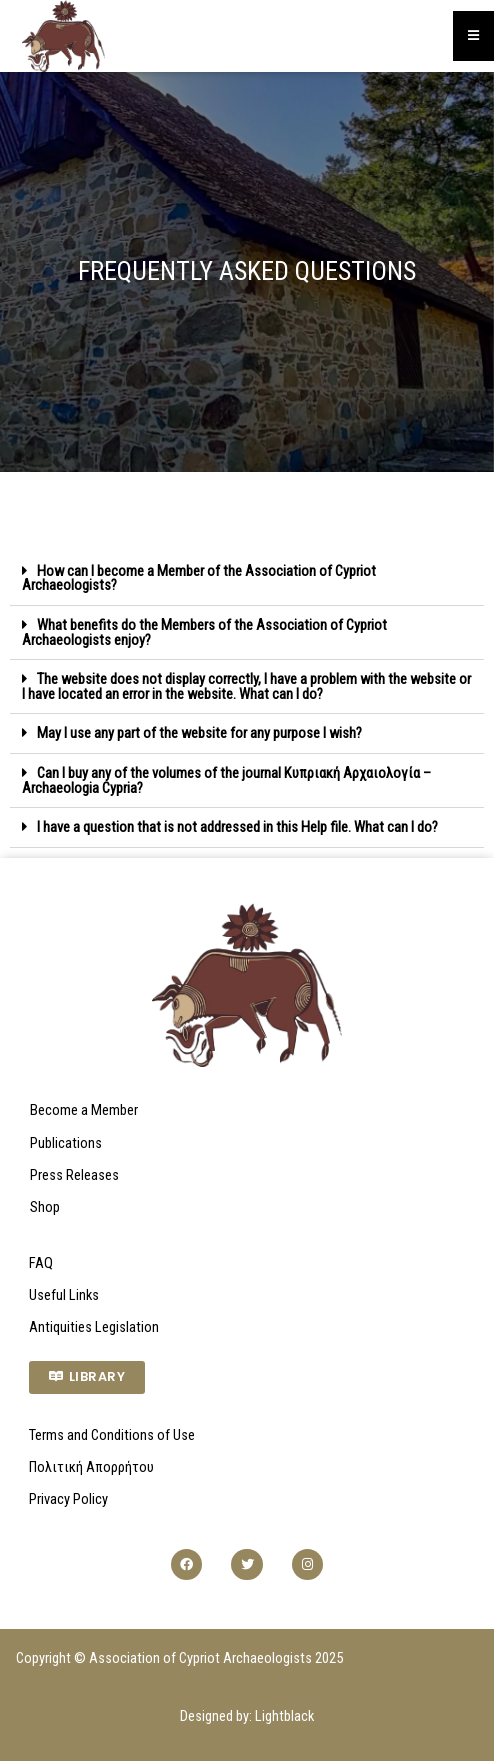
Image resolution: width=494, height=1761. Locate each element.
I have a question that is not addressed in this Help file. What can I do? (237, 827)
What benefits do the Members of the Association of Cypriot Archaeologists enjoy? (204, 632)
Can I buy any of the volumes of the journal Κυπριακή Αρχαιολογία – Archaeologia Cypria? (226, 780)
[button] (247, 579)
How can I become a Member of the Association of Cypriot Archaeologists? (199, 578)
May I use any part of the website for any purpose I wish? (199, 733)
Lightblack (284, 1716)
